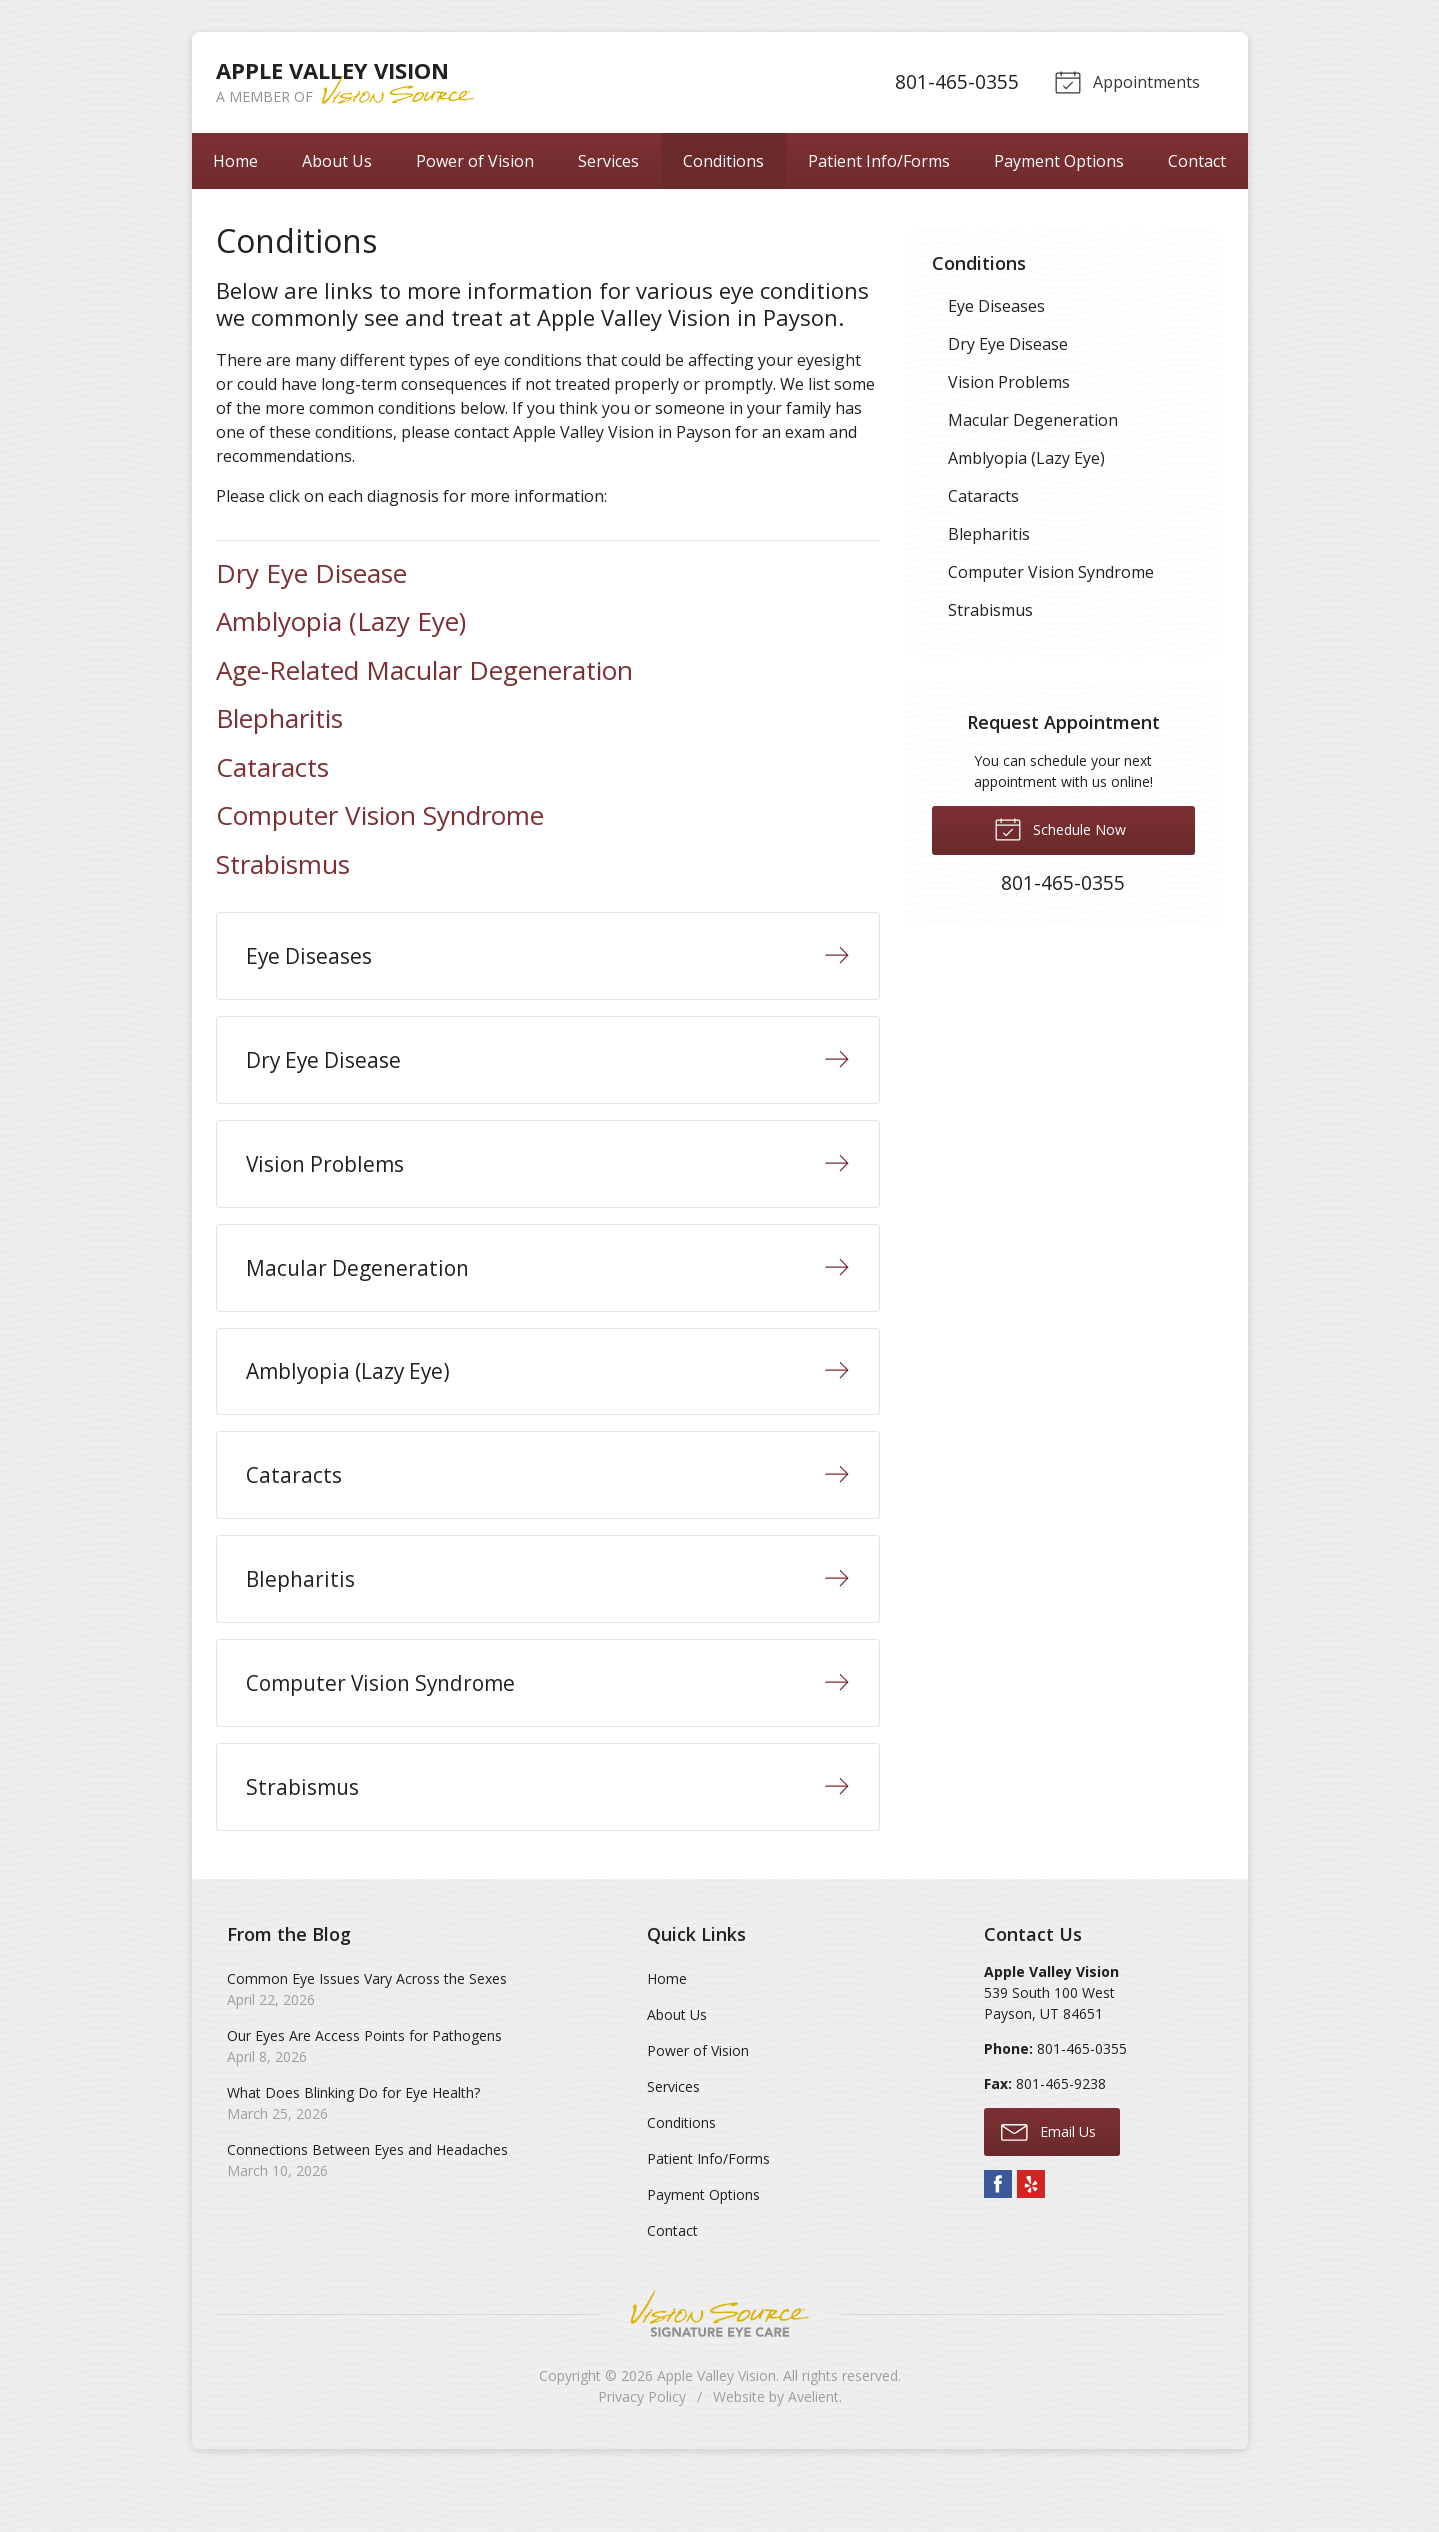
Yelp (1031, 2235)
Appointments (1126, 81)
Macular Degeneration (1033, 420)
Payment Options (1059, 161)
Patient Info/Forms (879, 161)
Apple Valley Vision (716, 2426)
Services (608, 161)
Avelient (813, 2447)
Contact (1197, 161)
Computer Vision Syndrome (380, 815)
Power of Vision (475, 161)
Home (235, 161)
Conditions (723, 161)
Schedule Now (1060, 828)
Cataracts (272, 767)
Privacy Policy (642, 2447)
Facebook (998, 2235)
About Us (337, 161)
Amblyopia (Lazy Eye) (341, 621)
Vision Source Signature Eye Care (720, 2364)
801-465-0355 (953, 81)
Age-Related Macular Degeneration (424, 670)
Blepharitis (279, 718)
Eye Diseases (996, 306)
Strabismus (283, 864)
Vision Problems (1009, 382)
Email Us (1048, 2182)
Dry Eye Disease (311, 573)
